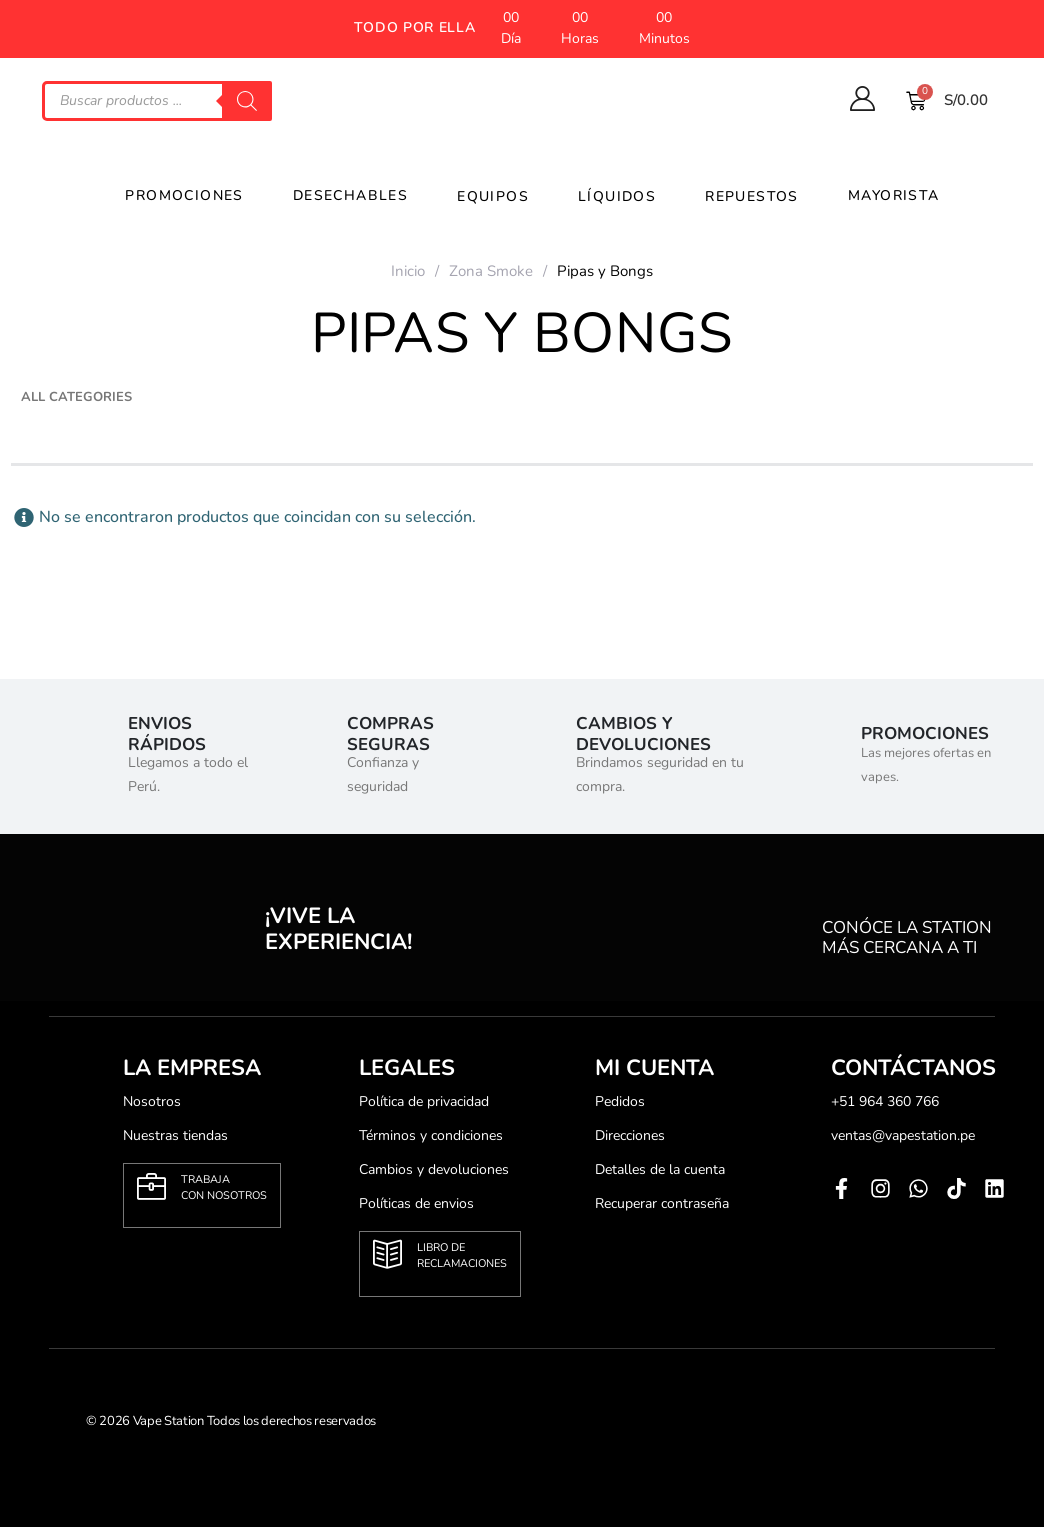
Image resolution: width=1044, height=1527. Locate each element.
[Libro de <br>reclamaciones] (387, 1254)
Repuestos (741, 196)
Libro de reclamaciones (462, 1255)
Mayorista (883, 195)
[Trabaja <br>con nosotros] (151, 1186)
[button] (414, 28)
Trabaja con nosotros (224, 1187)
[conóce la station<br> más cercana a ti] (850, 915)
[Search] (247, 101)
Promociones (173, 195)
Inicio (408, 271)
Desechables (340, 195)
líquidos (606, 196)
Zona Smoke (491, 271)
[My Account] (862, 99)
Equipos (482, 196)
